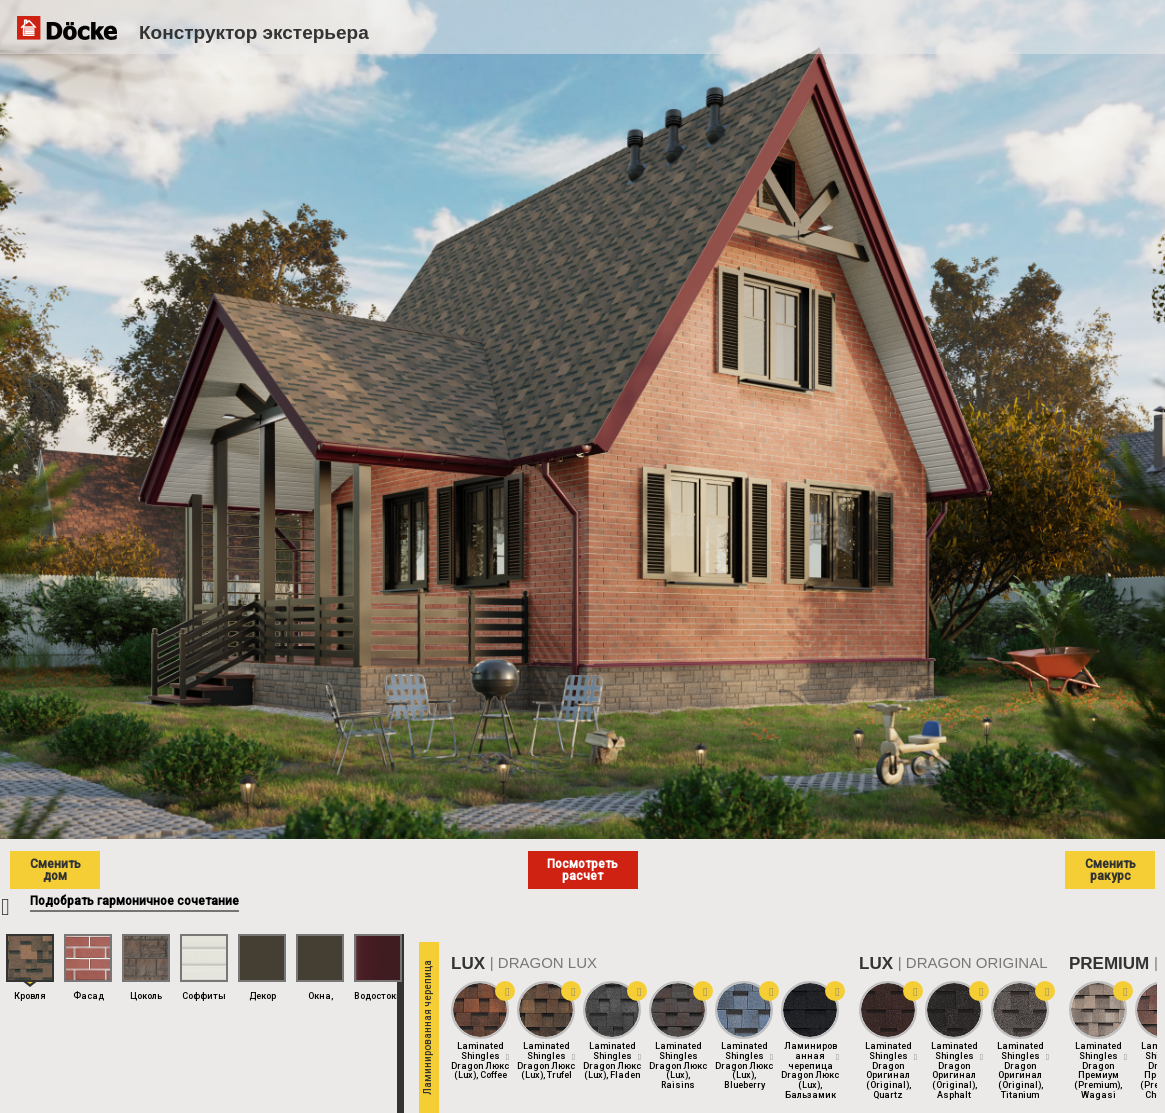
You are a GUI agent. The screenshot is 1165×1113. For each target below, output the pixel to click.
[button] (505, 991)
